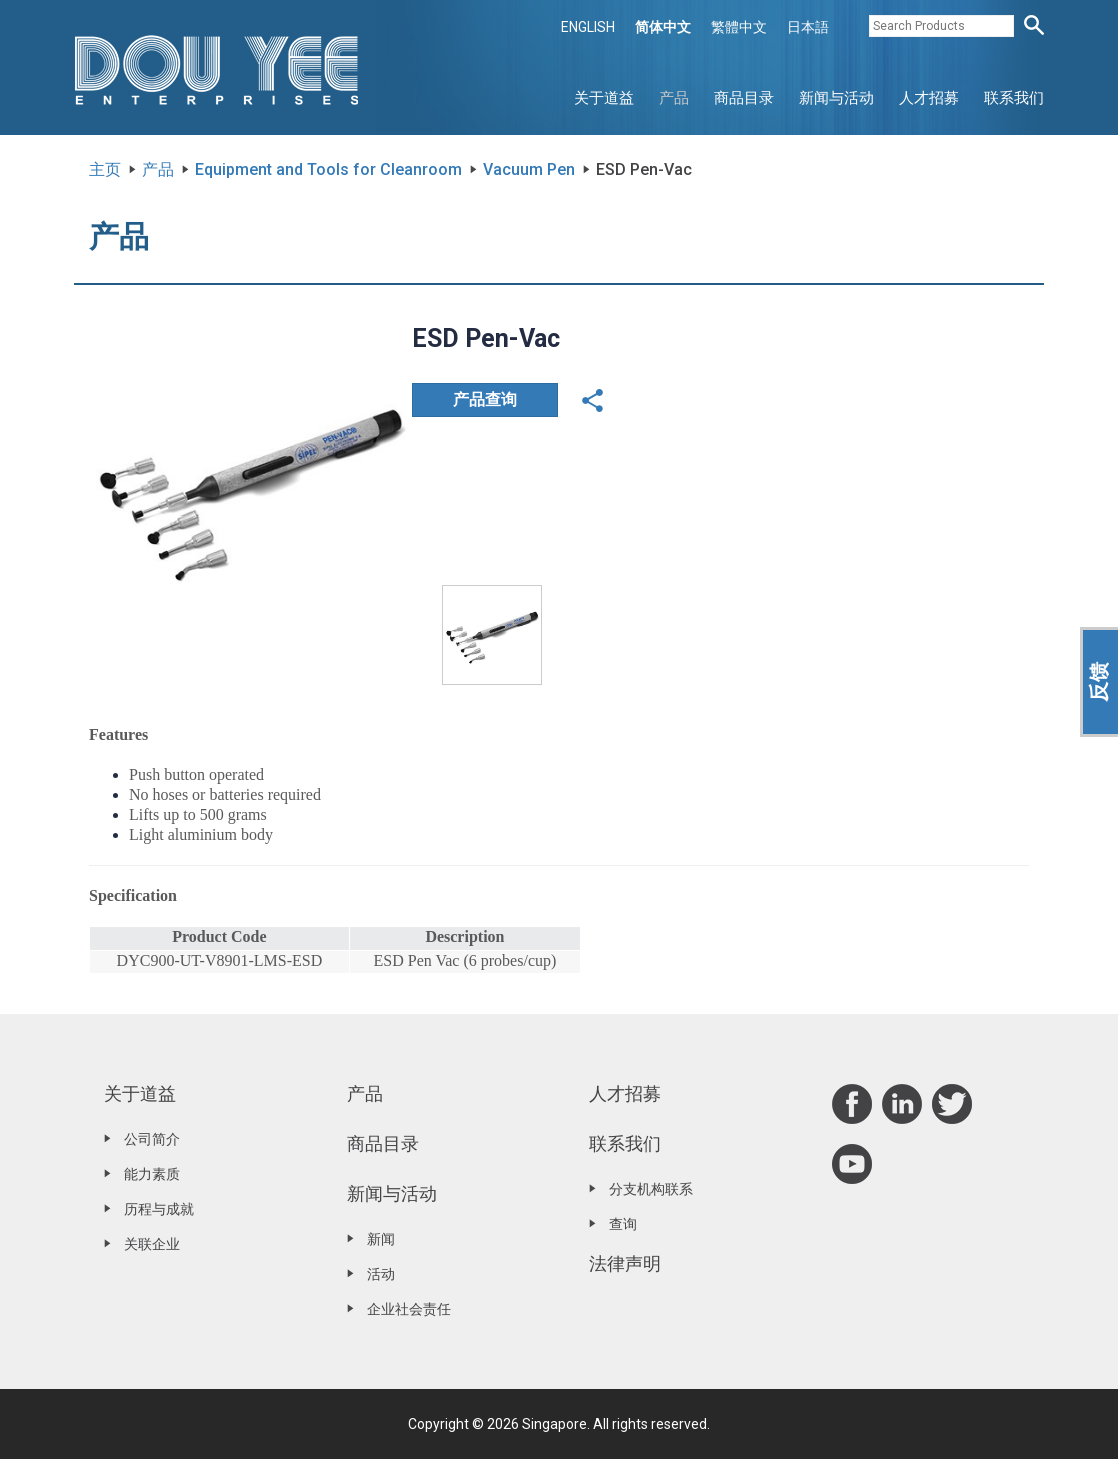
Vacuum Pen (529, 169)
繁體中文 (739, 27)
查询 (623, 1224)
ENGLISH (588, 27)
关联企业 (152, 1244)
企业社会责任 (409, 1309)
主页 (105, 169)
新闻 (381, 1239)
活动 (381, 1274)
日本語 (808, 27)
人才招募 (929, 98)
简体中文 (663, 27)
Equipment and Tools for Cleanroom (328, 169)
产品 (674, 98)
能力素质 (152, 1174)
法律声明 (625, 1263)
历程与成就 (159, 1209)
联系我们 (1014, 98)
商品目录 (744, 98)
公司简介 (152, 1139)
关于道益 (604, 98)
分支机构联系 (651, 1189)
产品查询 (485, 399)
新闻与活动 (836, 98)
